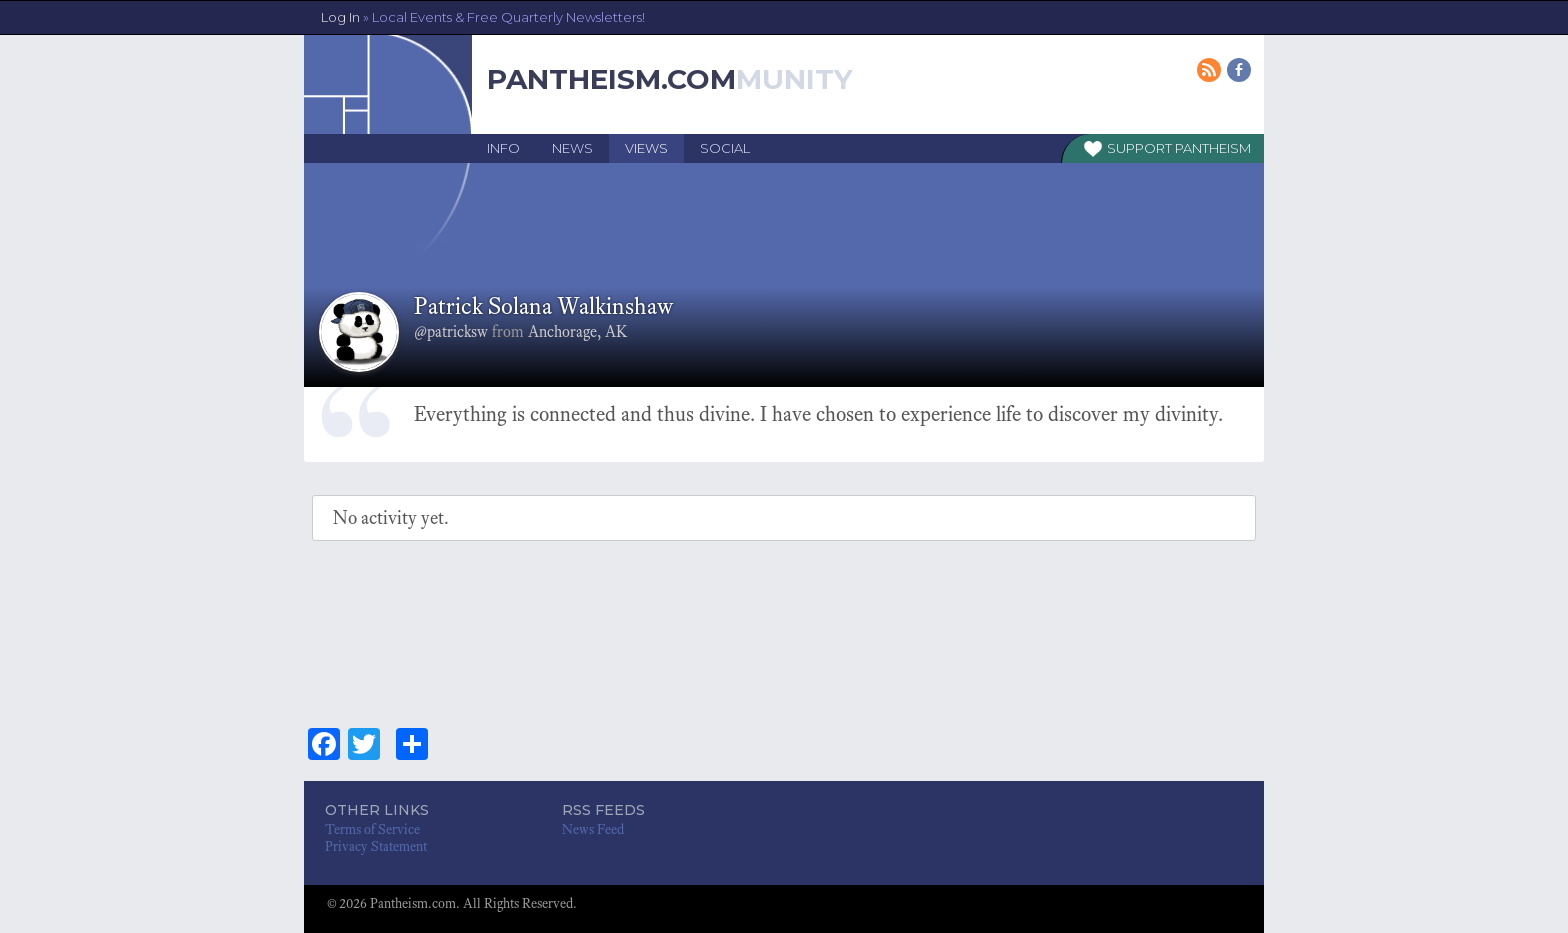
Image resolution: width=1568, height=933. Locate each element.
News (572, 148)
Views (646, 148)
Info (503, 148)
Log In (483, 17)
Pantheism (1213, 148)
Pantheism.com (611, 79)
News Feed (593, 829)
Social (725, 148)
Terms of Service (372, 829)
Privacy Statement (376, 846)
